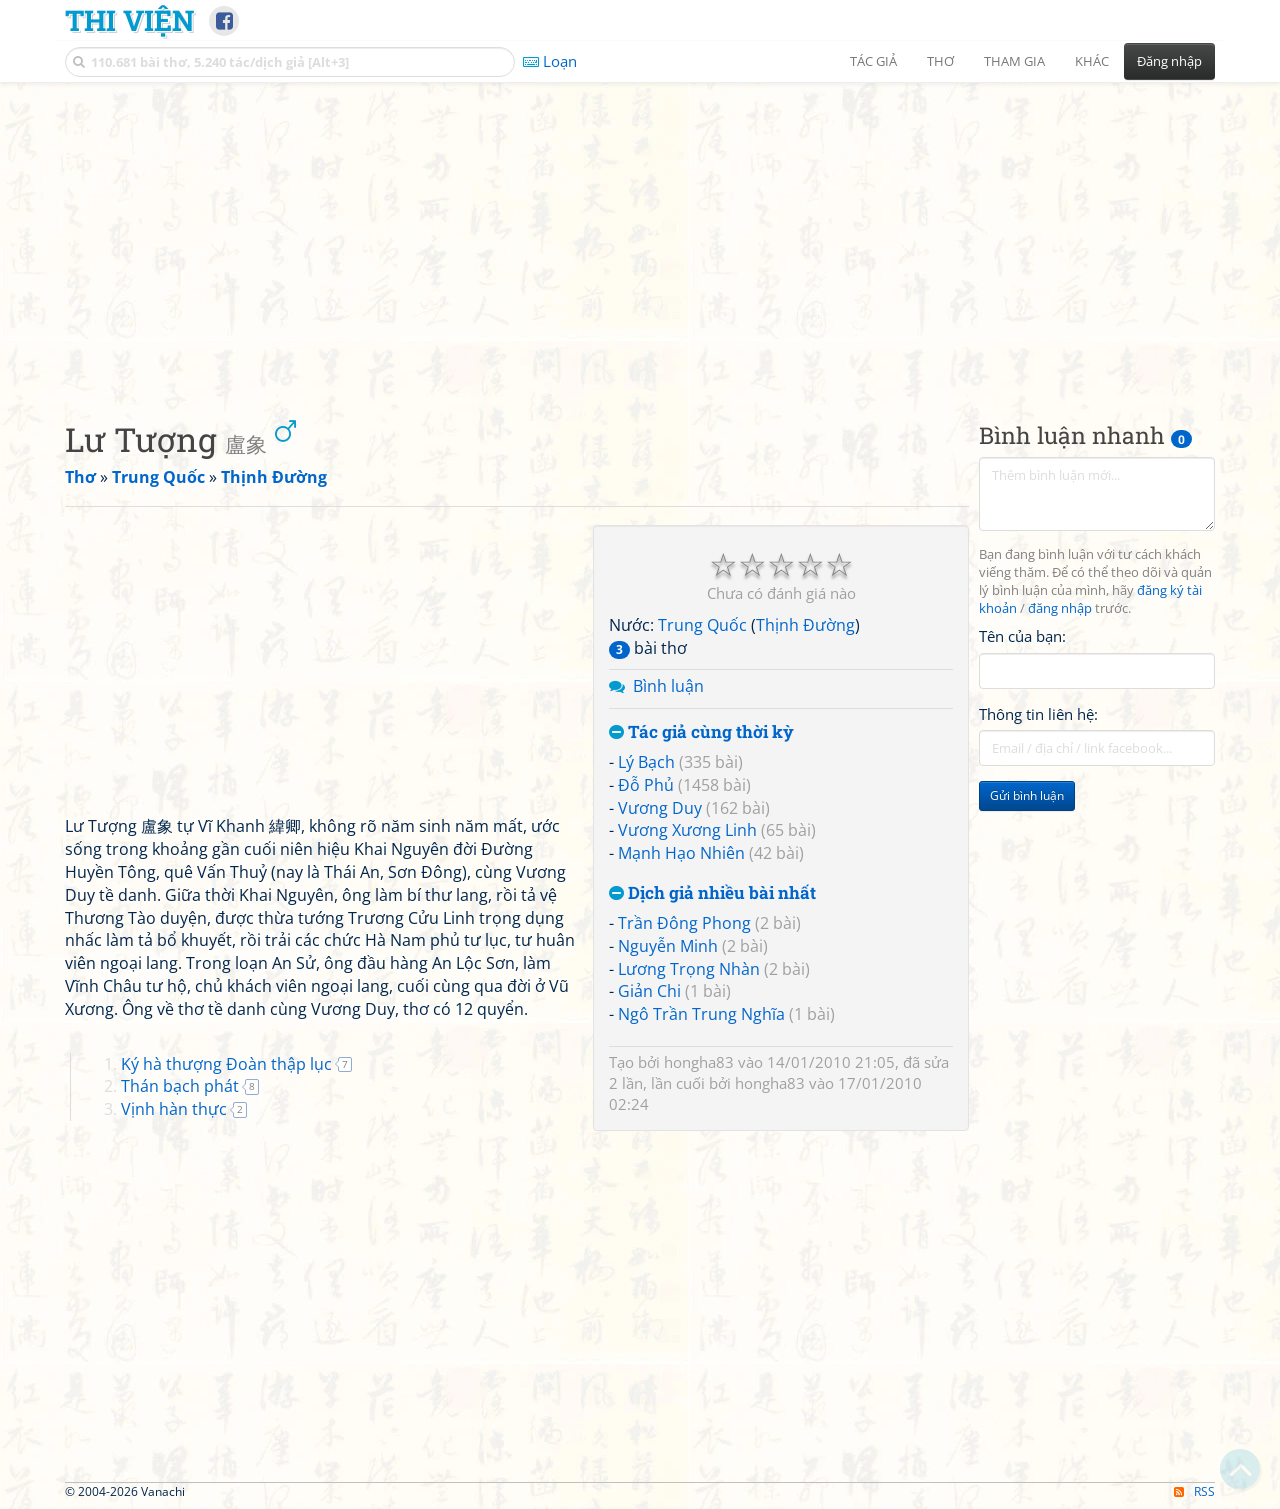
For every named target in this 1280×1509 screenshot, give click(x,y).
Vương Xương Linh (687, 830)
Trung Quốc (702, 625)
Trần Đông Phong (684, 923)
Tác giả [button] (873, 61)
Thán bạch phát (180, 1086)
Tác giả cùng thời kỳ (701, 732)
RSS (1194, 1491)
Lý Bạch (646, 762)
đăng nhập (1060, 608)
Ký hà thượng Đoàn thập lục (226, 1064)
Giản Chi (649, 991)
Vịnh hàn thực (174, 1109)
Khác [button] (1092, 61)
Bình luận (668, 686)
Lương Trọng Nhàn (689, 969)
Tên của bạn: (1022, 636)
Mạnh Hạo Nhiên (681, 853)
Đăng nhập (1169, 61)
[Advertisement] (640, 235)
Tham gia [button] (1014, 61)
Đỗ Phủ (646, 785)
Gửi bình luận (1027, 795)
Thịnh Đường (805, 625)
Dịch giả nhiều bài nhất (712, 893)
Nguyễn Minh (668, 946)
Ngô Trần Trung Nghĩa (701, 1014)
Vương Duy (660, 808)
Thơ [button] (940, 61)
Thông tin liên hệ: (1038, 714)
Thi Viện (129, 20)
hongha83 (699, 1062)
